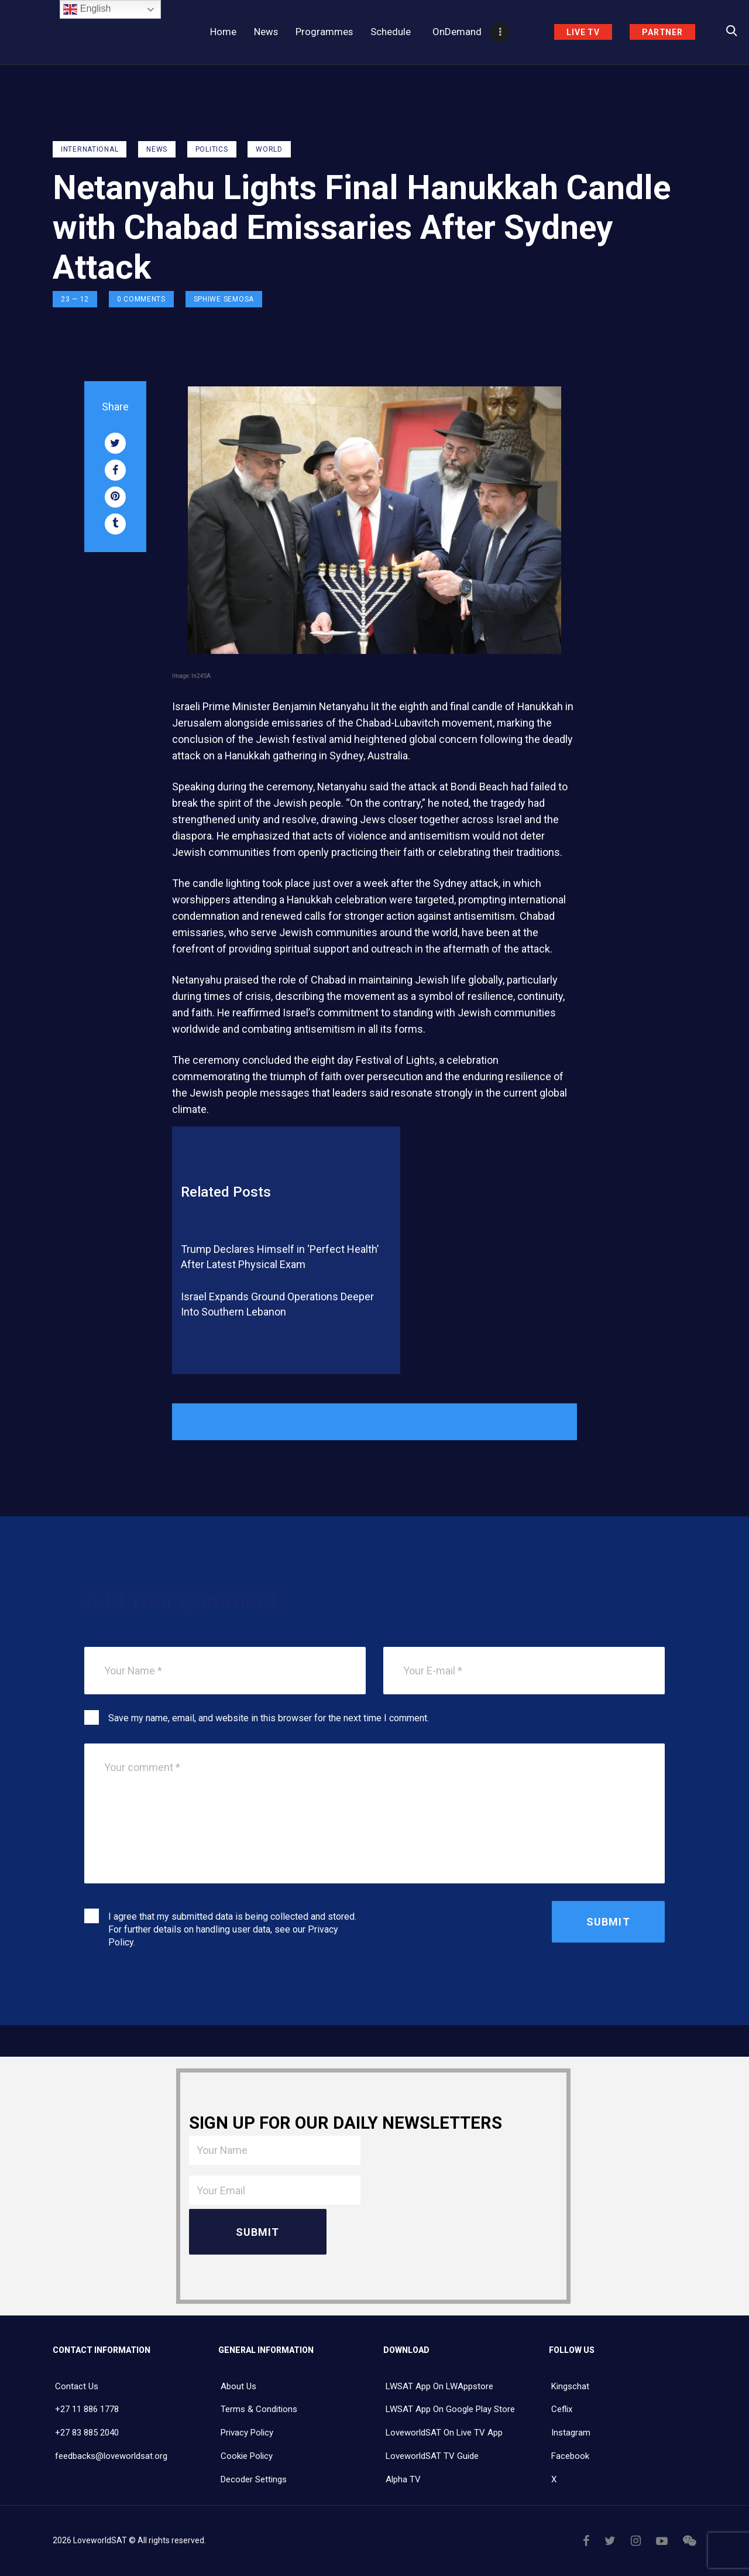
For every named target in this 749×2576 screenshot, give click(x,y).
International (89, 149)
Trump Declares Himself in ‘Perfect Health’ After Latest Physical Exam (280, 1256)
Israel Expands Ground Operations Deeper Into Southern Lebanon (277, 1304)
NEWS (156, 149)
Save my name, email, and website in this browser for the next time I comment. (268, 1718)
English (87, 9)
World (269, 149)
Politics (211, 149)
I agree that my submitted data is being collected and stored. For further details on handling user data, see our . (232, 1929)
